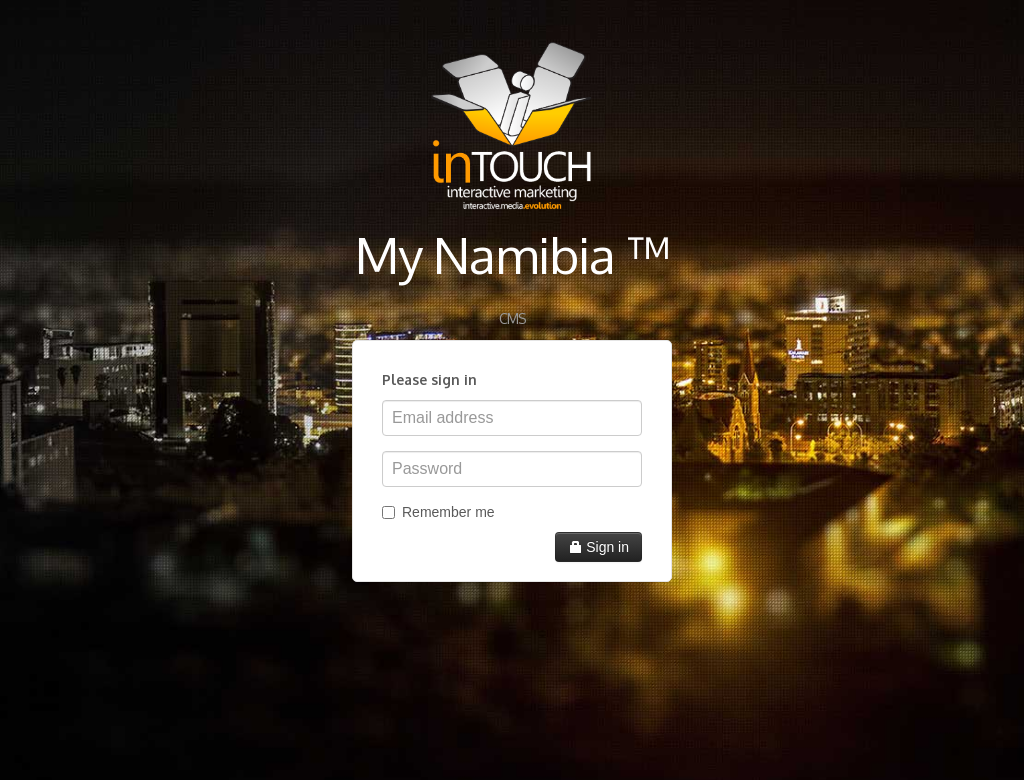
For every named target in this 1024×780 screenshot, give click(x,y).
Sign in (598, 547)
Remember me (438, 512)
